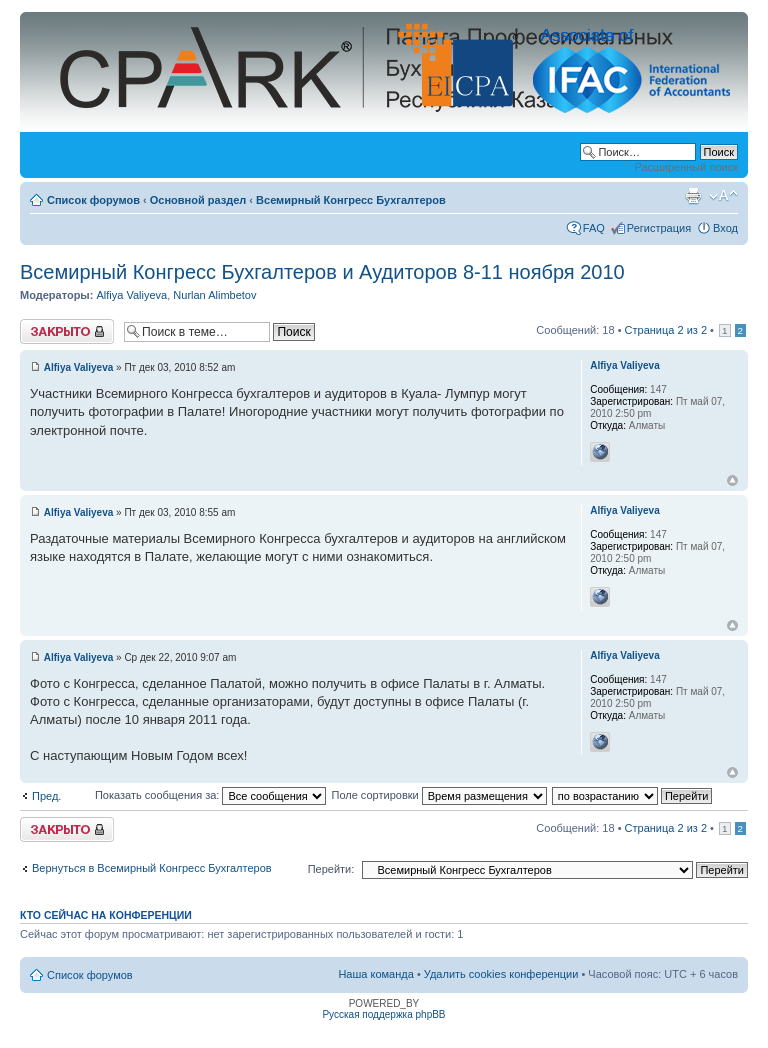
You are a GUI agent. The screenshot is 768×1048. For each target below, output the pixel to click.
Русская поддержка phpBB (383, 1014)
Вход (725, 228)
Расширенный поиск (686, 167)
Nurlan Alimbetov (214, 295)
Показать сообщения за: (211, 795)
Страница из (666, 330)
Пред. (46, 796)
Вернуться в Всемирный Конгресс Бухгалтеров (152, 868)
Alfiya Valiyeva (131, 295)
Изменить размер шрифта (723, 196)
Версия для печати (693, 196)
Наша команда (375, 974)
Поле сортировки (438, 795)
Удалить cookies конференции (501, 974)
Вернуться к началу (732, 480)
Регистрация (659, 228)
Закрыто (67, 331)
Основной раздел (198, 200)
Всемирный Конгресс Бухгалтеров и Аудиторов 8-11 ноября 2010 (322, 272)
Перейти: (331, 869)
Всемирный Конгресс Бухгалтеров (351, 200)
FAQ (594, 228)
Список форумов (93, 200)
